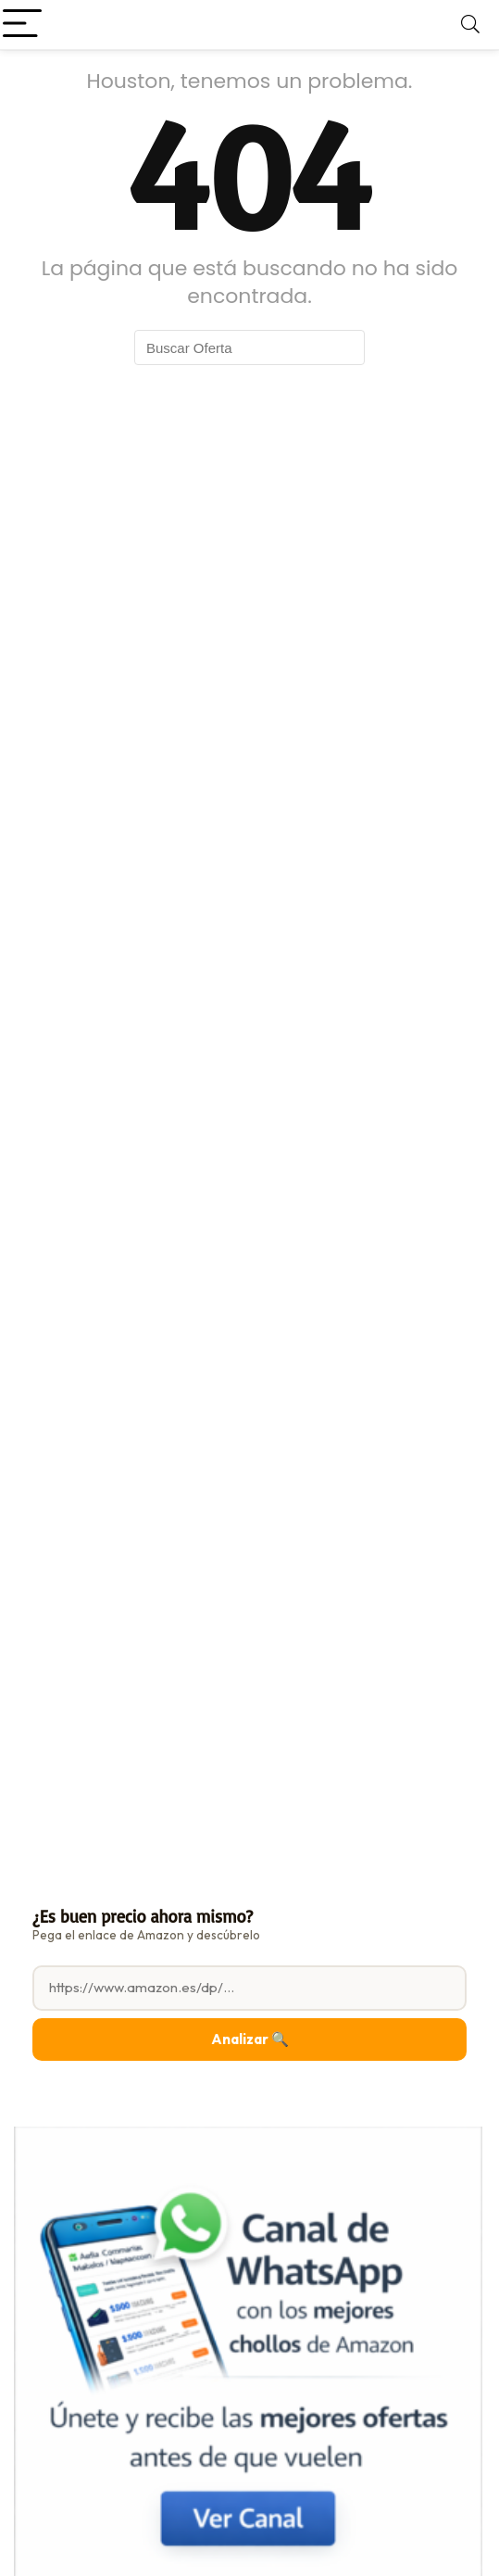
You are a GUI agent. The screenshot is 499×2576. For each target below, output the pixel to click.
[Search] (470, 24)
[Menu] (22, 24)
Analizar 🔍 (250, 2039)
